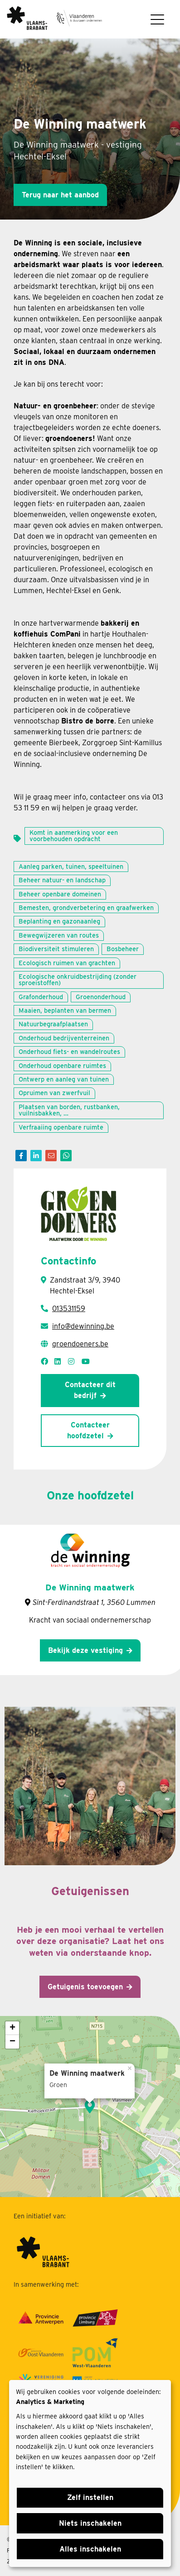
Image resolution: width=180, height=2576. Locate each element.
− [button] (12, 2042)
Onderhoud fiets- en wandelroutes (69, 1051)
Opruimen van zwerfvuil (54, 1092)
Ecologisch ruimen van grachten (67, 963)
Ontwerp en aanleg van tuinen (64, 1079)
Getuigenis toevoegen (85, 1986)
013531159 (68, 1308)
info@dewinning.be (83, 1326)
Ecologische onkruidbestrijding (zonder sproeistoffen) (77, 979)
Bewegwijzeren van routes (59, 935)
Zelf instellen (90, 2497)
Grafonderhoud (41, 997)
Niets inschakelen (90, 2523)
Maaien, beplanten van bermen (65, 1010)
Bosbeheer (123, 949)
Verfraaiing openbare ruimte (61, 1127)
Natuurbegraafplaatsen (53, 1024)
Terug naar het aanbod (60, 195)
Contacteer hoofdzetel (88, 1430)
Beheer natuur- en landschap (62, 880)
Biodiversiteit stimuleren (56, 949)
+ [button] (12, 2028)
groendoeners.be (80, 1344)
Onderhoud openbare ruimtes (62, 1065)
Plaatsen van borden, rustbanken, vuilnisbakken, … (69, 1110)
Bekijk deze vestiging (85, 1650)
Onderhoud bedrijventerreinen (64, 1038)
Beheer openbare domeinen (60, 894)
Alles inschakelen (90, 2549)
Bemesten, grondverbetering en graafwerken (86, 907)
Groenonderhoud (101, 997)
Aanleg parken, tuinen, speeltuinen (71, 866)
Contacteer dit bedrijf (90, 1390)
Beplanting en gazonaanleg (59, 921)
